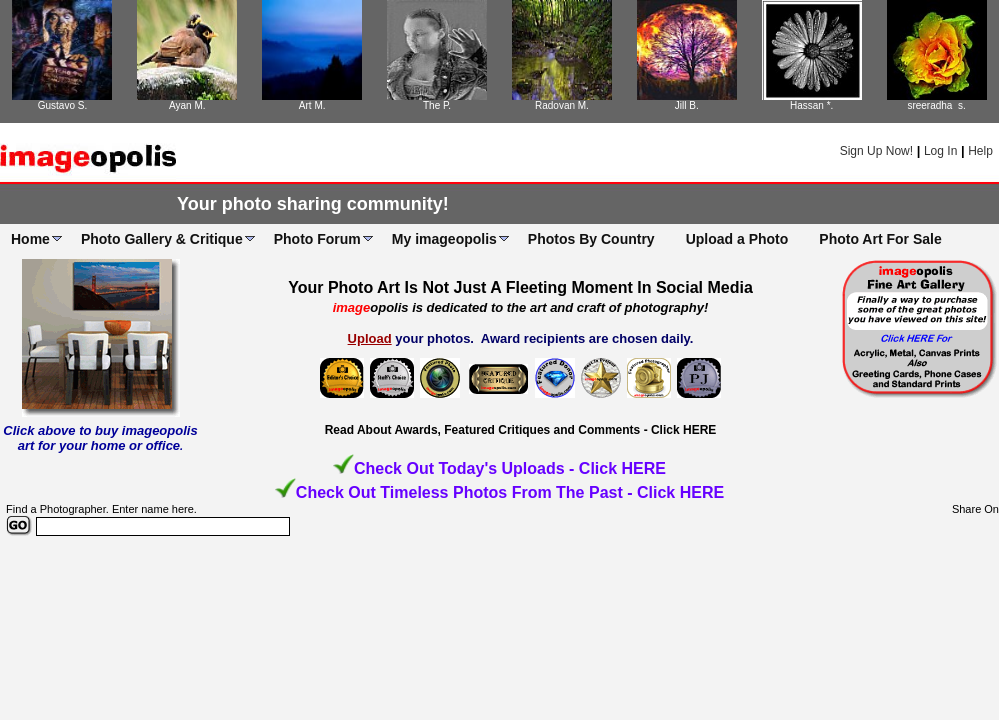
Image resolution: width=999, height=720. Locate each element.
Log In (940, 151)
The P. (437, 105)
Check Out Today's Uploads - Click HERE (510, 468)
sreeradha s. (936, 105)
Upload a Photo (737, 239)
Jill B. (687, 105)
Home (30, 239)
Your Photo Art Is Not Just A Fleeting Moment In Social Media (520, 287)
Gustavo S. (62, 105)
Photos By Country (591, 239)
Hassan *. (811, 105)
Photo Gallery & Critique (162, 239)
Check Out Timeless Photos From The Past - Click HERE (510, 492)
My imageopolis (444, 239)
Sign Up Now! (876, 151)
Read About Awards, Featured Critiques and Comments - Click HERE (521, 430)
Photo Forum (317, 239)
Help (980, 151)
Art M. (312, 105)
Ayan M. (187, 105)
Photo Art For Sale (880, 239)
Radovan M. (562, 105)
